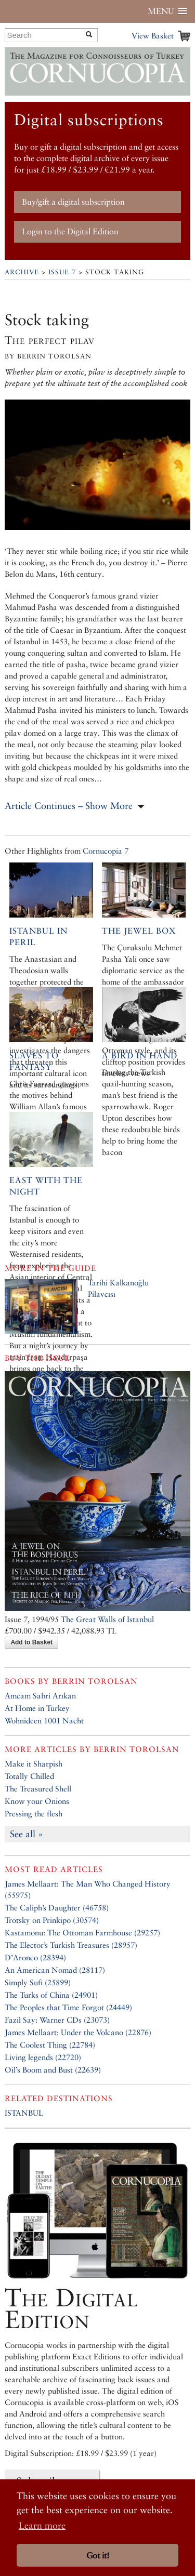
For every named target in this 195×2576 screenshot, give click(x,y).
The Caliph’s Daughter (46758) (57, 1907)
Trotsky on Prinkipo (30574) (52, 1920)
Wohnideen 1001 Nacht (44, 1720)
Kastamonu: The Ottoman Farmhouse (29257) (82, 1932)
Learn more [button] (42, 2525)
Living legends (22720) (43, 2057)
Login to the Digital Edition (70, 231)
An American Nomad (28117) (55, 1970)
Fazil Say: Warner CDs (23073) (57, 2019)
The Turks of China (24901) (51, 1994)
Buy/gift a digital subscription (73, 202)
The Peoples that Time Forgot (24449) (68, 2007)
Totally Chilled (29, 1776)
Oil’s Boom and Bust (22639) (53, 2069)
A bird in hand (139, 1055)
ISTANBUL (24, 2112)
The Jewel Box (139, 931)
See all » (26, 1833)
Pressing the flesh (33, 1813)
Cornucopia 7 (105, 850)
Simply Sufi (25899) (38, 1982)
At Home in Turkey (37, 1708)
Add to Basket (31, 1642)
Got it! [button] (97, 2555)
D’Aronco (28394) (35, 1957)
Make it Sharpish (33, 1763)
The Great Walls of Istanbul (107, 1619)
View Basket (153, 35)
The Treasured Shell (38, 1788)
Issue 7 (62, 272)
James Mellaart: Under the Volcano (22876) (78, 2032)
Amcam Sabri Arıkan (40, 1695)
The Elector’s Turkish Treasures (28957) (71, 1945)
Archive (22, 272)
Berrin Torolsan (95, 1681)
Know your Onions (37, 1801)
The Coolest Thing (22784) (50, 2044)
